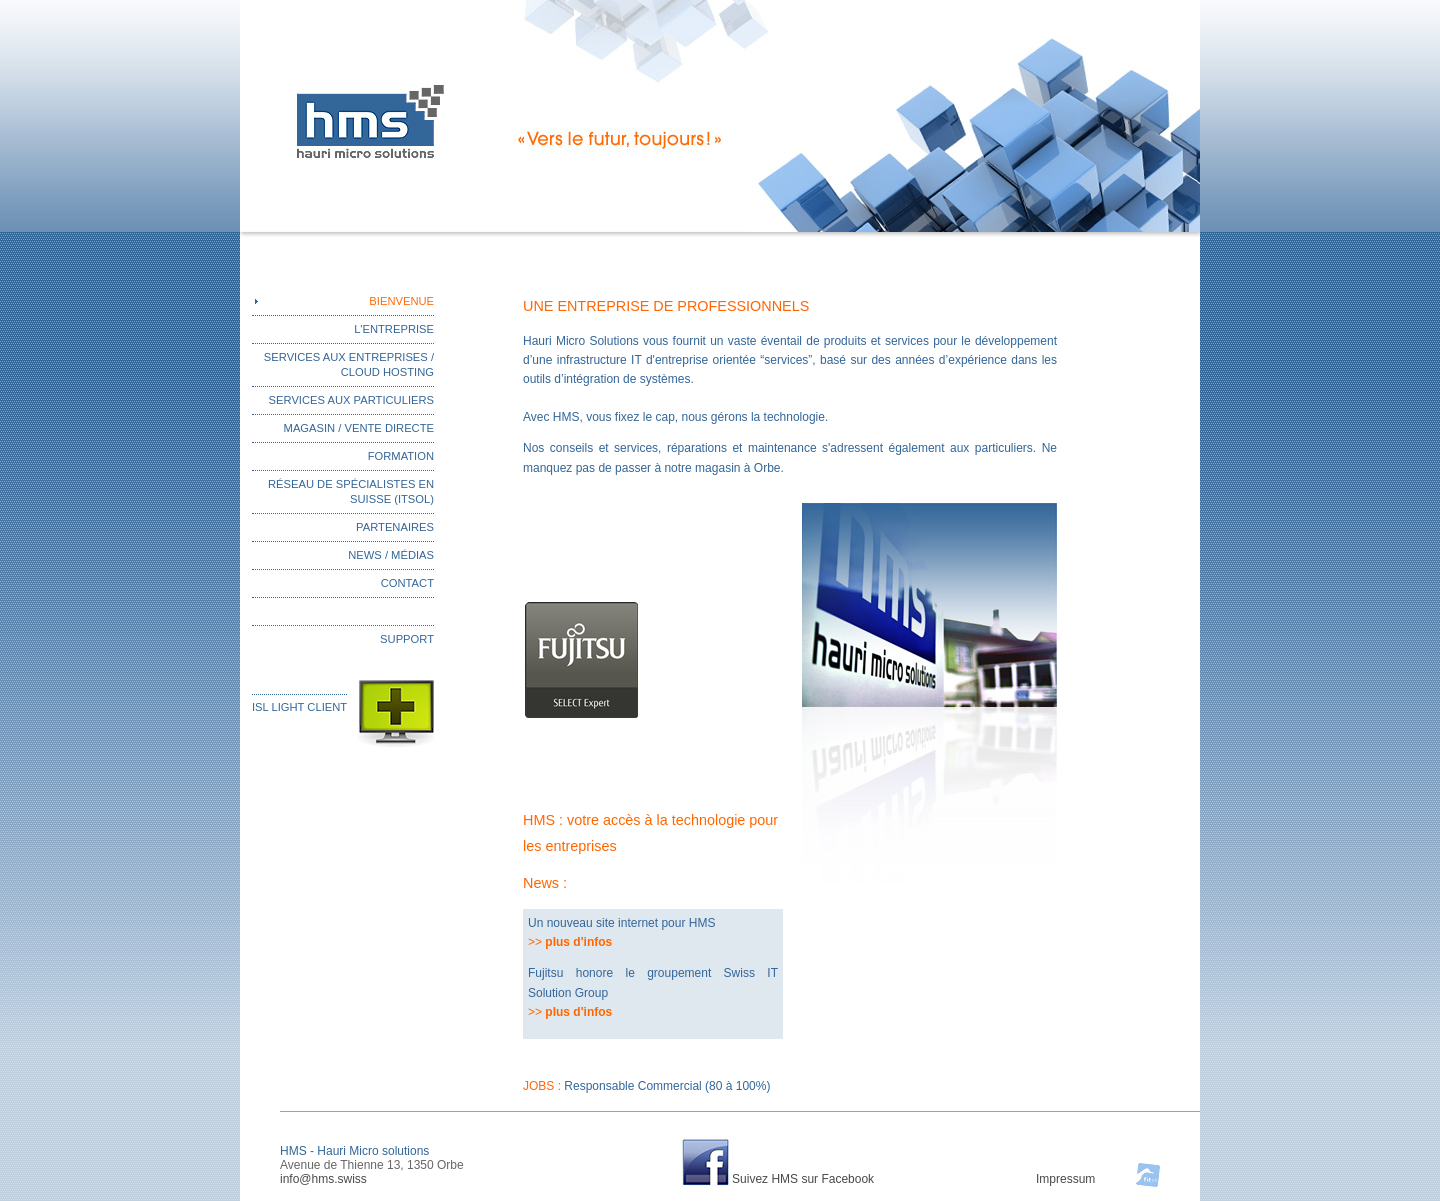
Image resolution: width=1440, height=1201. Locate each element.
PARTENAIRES (395, 527)
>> (570, 942)
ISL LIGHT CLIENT (299, 707)
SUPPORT (407, 639)
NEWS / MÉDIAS (391, 555)
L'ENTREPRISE (394, 329)
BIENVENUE (401, 301)
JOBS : (646, 1086)
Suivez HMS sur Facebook (803, 1179)
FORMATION (401, 456)
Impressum (1065, 1179)
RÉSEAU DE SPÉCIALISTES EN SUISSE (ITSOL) (351, 491)
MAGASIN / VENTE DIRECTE (359, 428)
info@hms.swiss (323, 1179)
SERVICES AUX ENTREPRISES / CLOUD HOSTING (349, 364)
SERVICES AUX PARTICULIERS (351, 400)
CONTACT (407, 583)
